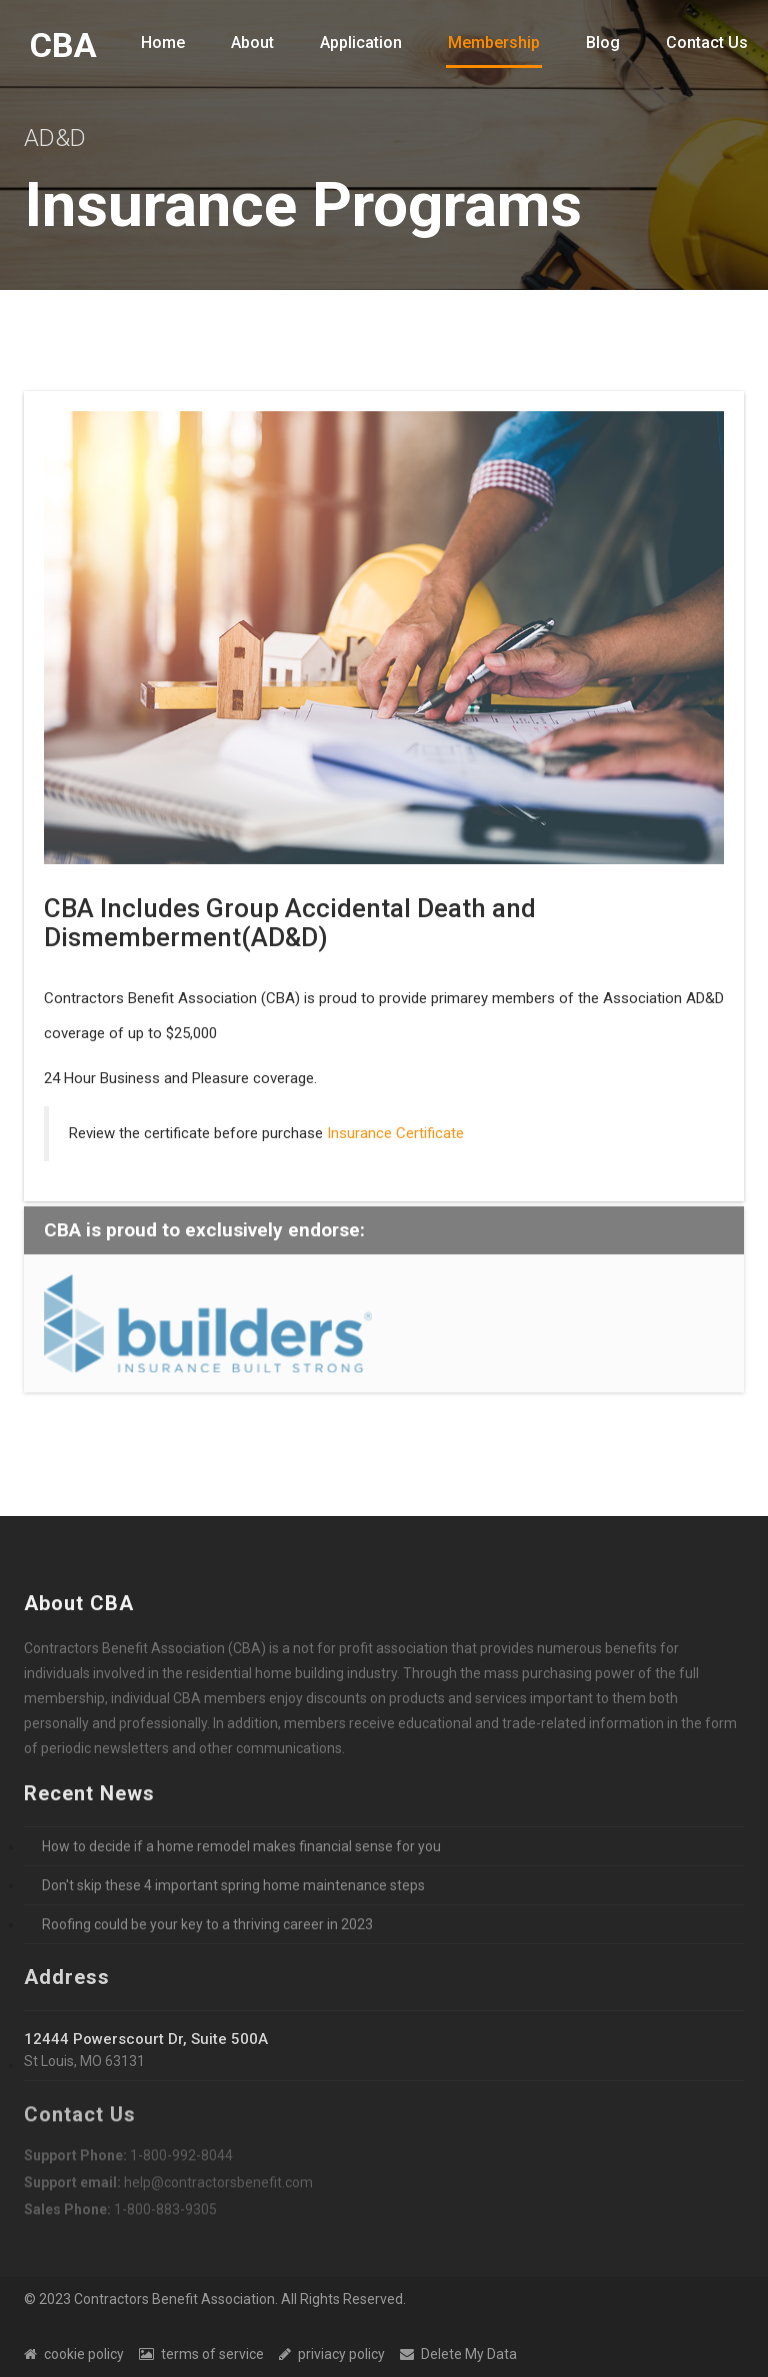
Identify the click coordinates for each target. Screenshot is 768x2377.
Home (163, 42)
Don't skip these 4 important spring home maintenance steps (233, 1888)
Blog (603, 42)
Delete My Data (458, 2354)
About (252, 42)
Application (361, 42)
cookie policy (74, 2354)
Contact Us (707, 42)
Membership (494, 42)
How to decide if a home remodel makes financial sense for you (241, 1849)
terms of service (201, 2354)
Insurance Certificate (395, 1135)
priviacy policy (332, 2354)
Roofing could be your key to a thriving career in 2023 (207, 1927)
